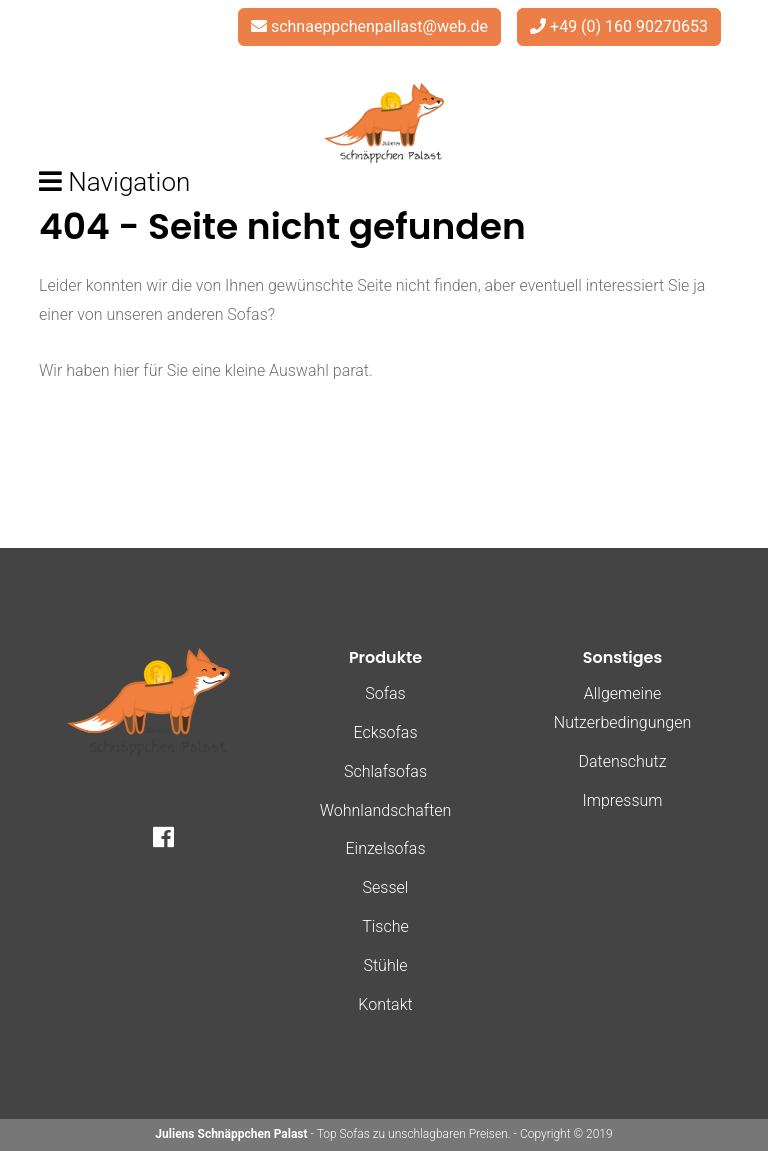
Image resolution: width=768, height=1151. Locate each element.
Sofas (385, 693)
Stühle (385, 965)
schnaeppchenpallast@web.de (379, 26)
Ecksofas (385, 732)
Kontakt (385, 1004)
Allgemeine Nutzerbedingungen (622, 708)
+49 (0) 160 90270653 (629, 26)
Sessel (386, 887)
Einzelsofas (385, 848)
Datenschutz (622, 761)
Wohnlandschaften (386, 810)
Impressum (622, 800)
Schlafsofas (385, 771)
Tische (385, 926)
